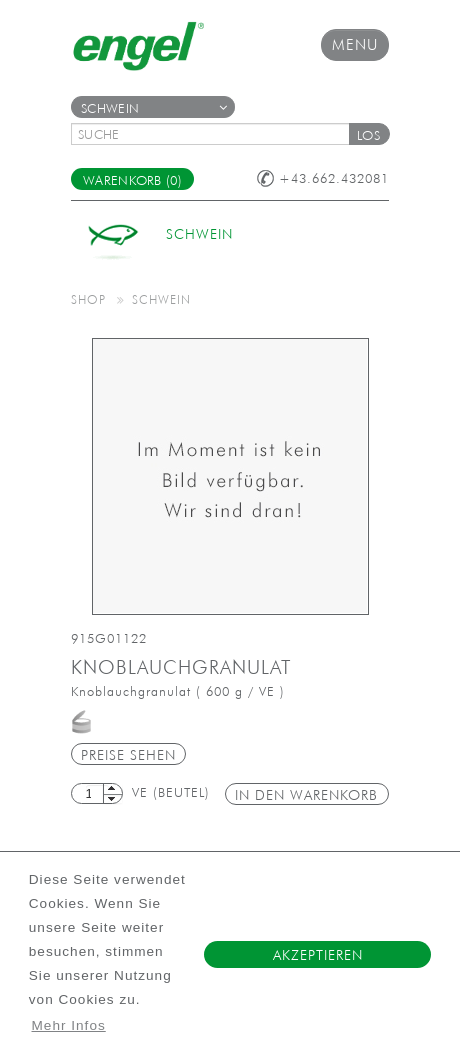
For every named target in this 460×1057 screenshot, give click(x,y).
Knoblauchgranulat (181, 667)
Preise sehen (128, 755)
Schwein (154, 108)
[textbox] (217, 134)
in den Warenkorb (306, 795)
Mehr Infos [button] (69, 1025)
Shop (88, 299)
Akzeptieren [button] (318, 955)
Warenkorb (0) (132, 180)
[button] (369, 134)
